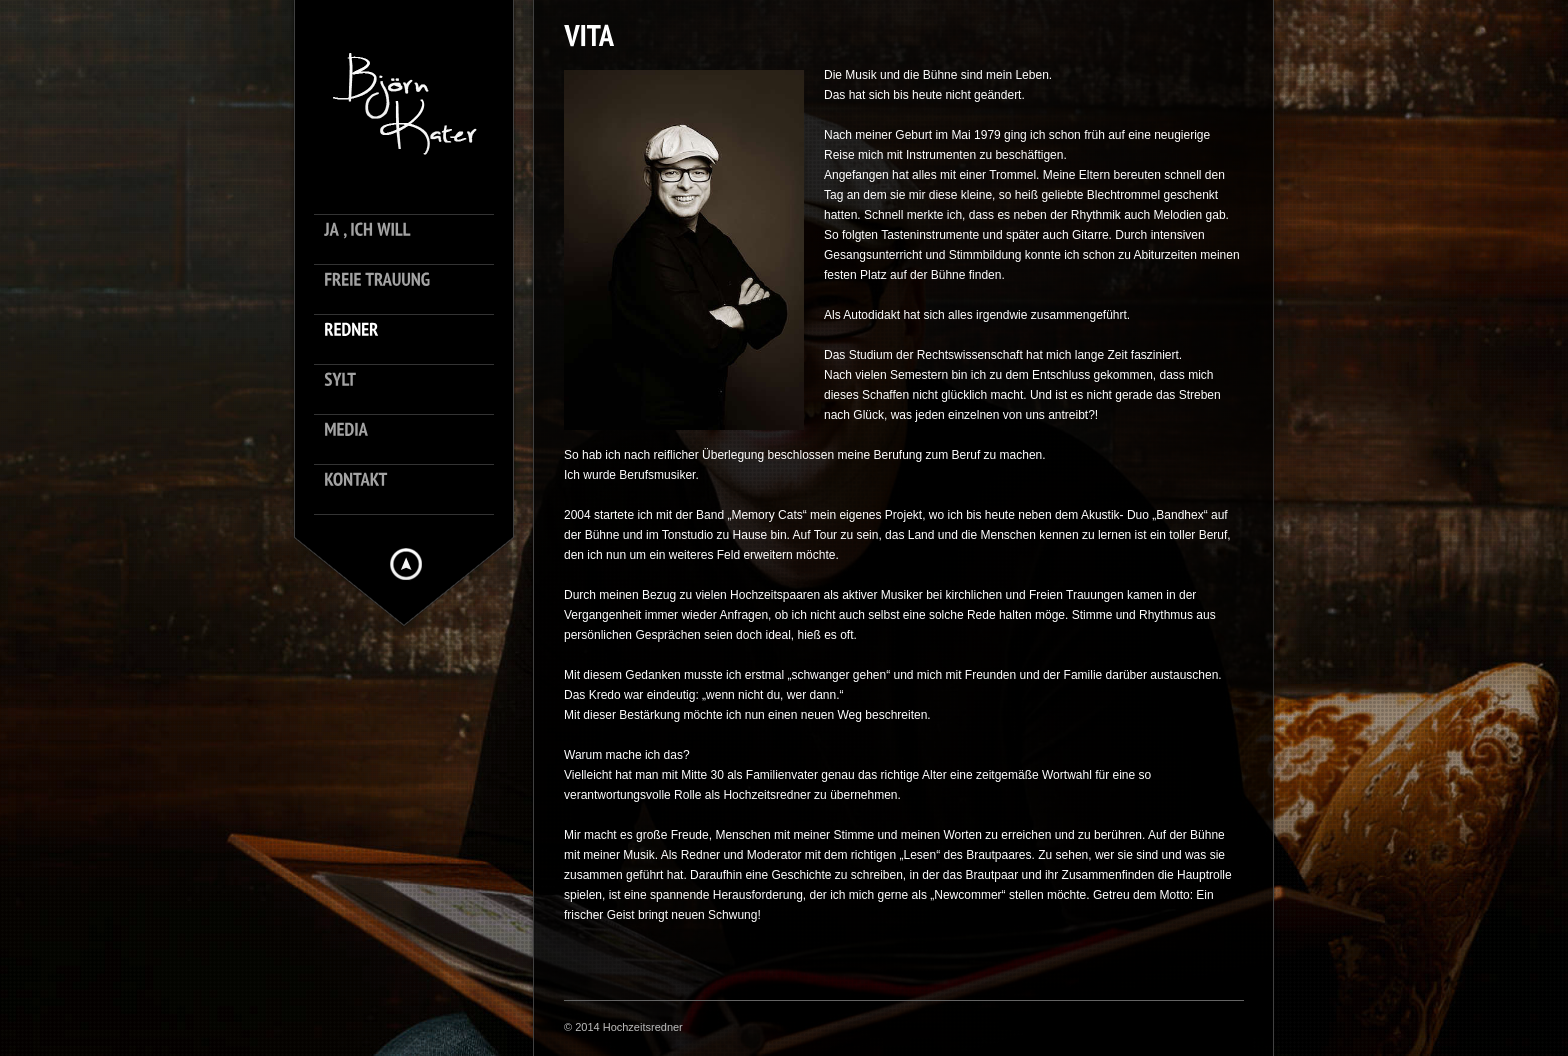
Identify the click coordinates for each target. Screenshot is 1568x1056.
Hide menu (406, 564)
